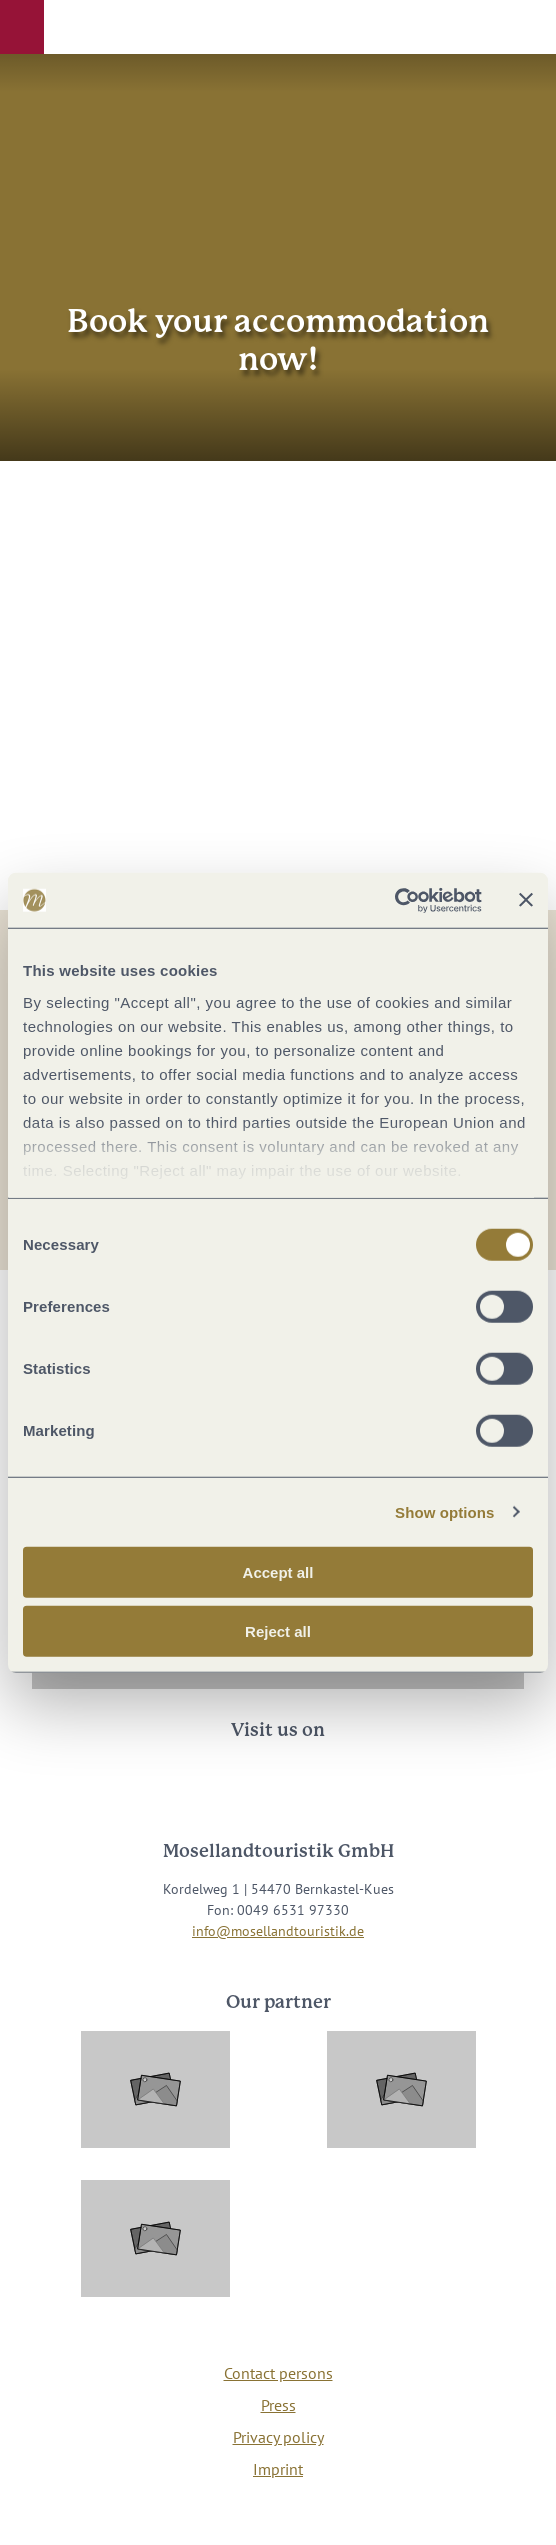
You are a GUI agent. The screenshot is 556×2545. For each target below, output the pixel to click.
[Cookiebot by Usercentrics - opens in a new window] (394, 900)
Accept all (278, 1572)
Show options (445, 1511)
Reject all (278, 1631)
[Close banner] (526, 900)
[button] (22, 27)
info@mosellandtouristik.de (278, 1931)
